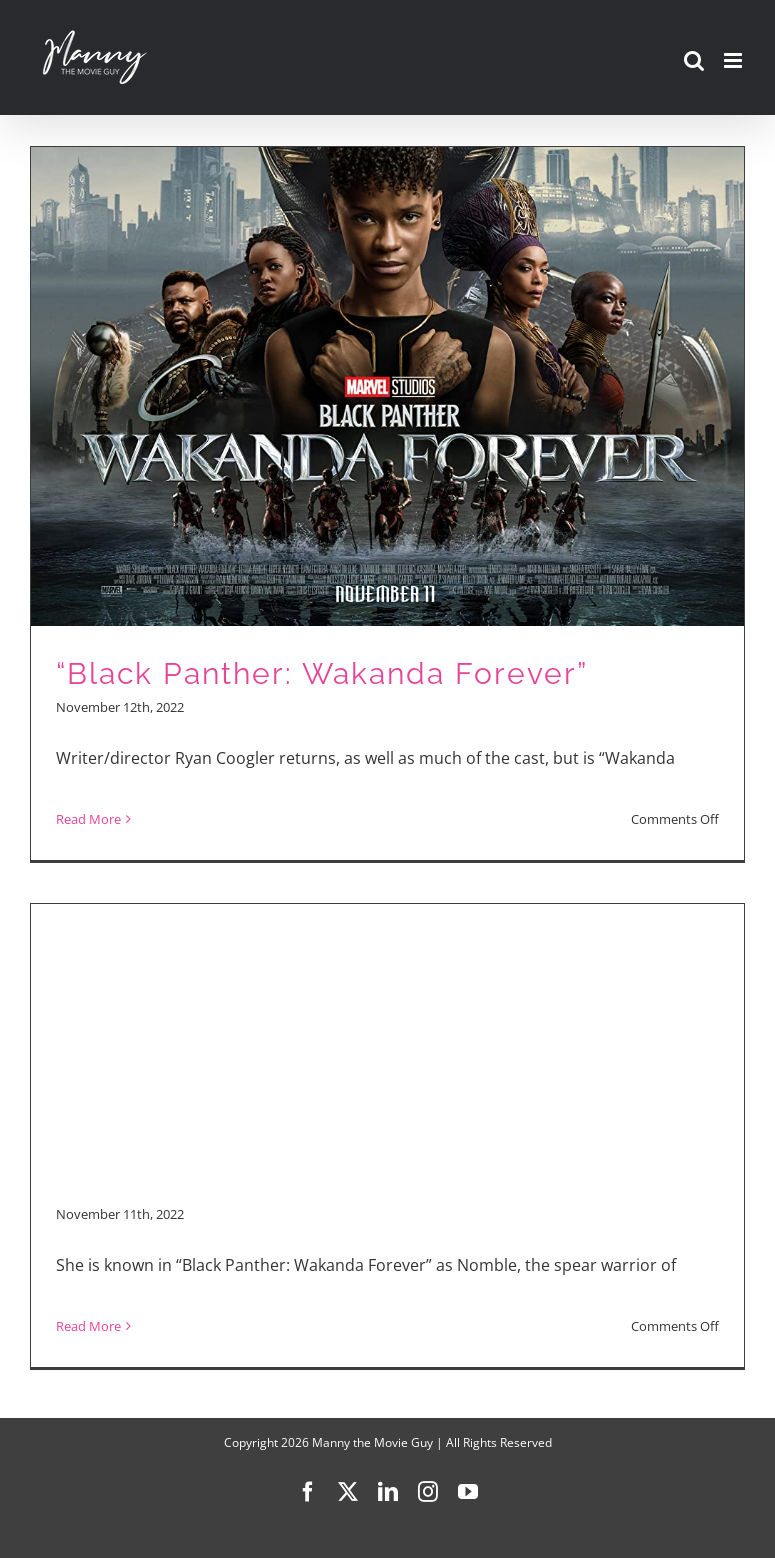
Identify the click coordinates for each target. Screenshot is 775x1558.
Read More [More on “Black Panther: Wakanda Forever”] (88, 819)
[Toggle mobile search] (694, 60)
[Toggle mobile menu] (734, 60)
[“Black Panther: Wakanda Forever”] (387, 503)
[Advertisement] (387, 1045)
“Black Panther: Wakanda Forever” (322, 673)
